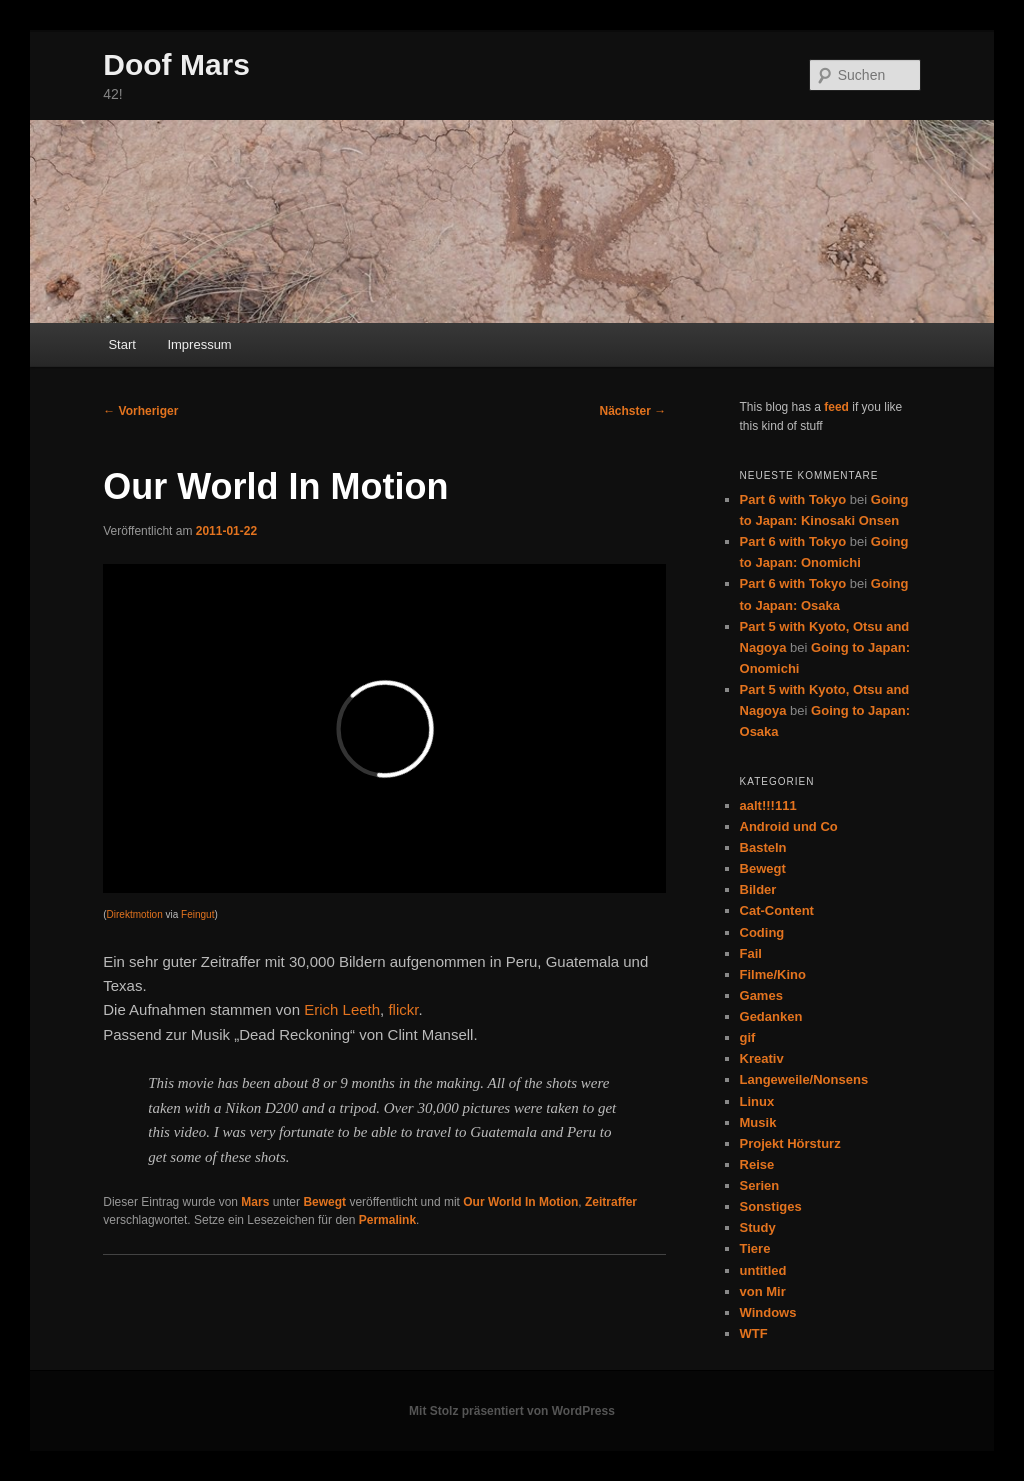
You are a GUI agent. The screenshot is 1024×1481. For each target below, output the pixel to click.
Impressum (199, 344)
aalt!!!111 (768, 805)
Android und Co (789, 826)
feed (836, 407)
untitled (763, 1270)
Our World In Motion (520, 1202)
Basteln (763, 847)
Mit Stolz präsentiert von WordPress (512, 1411)
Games (761, 995)
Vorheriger (140, 411)
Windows (768, 1312)
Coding (762, 932)
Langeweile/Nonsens (804, 1079)
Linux (757, 1101)
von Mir (763, 1291)
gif (748, 1037)
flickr (403, 1009)
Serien (760, 1185)
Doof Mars (176, 64)
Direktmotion (135, 914)
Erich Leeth (342, 1009)
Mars (255, 1202)
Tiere (755, 1248)
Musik (758, 1122)
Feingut (197, 914)
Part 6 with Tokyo (793, 499)
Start (121, 344)
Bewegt (324, 1202)
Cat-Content (777, 910)
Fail (751, 953)
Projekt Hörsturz (790, 1143)
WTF (754, 1333)
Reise (757, 1164)
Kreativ (762, 1058)
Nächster (633, 411)
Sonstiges (771, 1206)
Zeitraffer (611, 1202)
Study (758, 1227)
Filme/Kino (773, 974)
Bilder (758, 889)
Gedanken (771, 1016)
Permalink (387, 1220)
